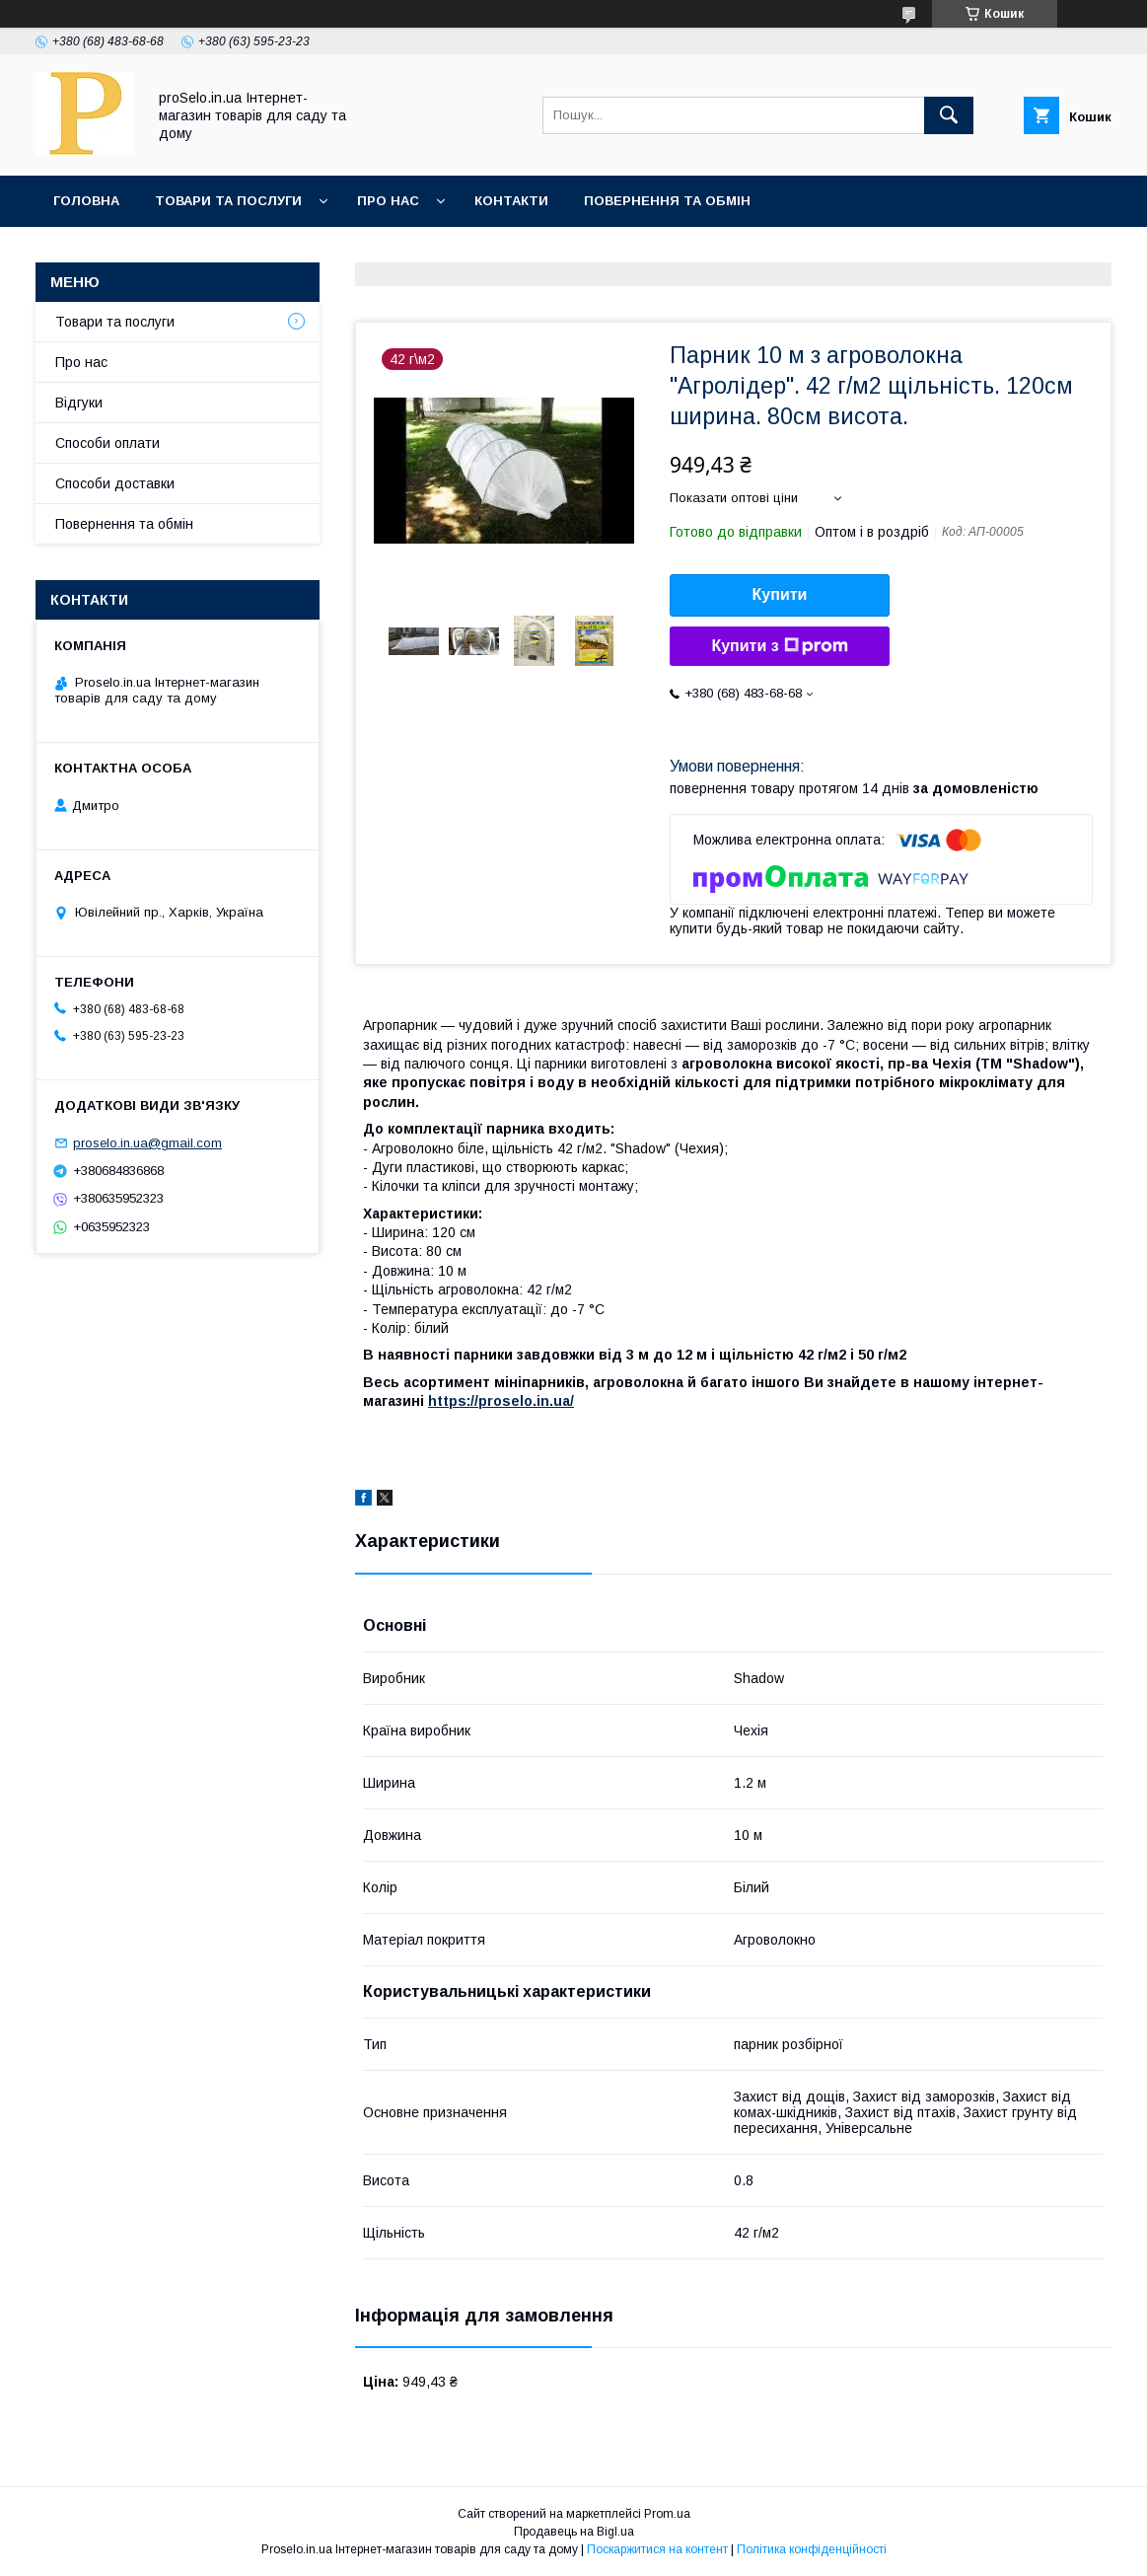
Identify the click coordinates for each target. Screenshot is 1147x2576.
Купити (780, 594)
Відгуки (79, 402)
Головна (86, 200)
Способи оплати (107, 443)
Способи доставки (115, 483)
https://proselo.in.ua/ (501, 1401)
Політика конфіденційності (812, 2549)
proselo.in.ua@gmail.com (147, 1143)
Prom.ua (667, 2514)
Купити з (779, 646)
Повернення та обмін (667, 200)
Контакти (511, 200)
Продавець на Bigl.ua (574, 2532)
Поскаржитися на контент (657, 2549)
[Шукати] (948, 115)
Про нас (388, 200)
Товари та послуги (228, 200)
